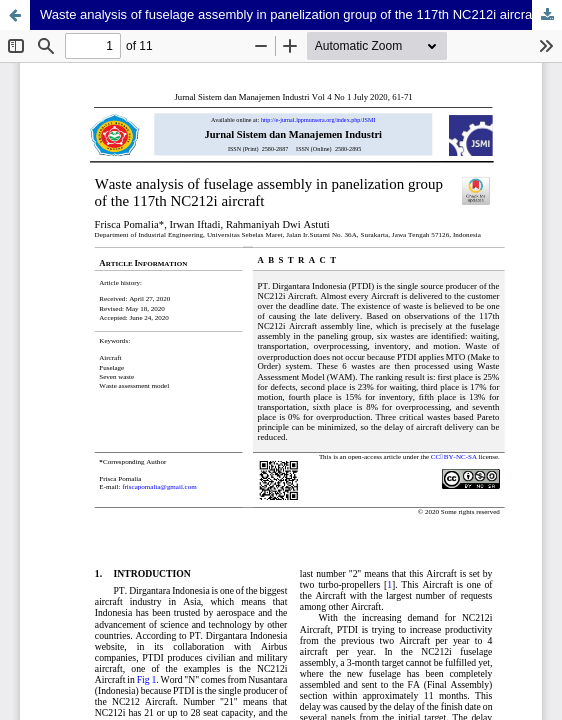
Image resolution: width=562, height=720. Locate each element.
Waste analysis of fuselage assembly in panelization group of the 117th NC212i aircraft (289, 14)
